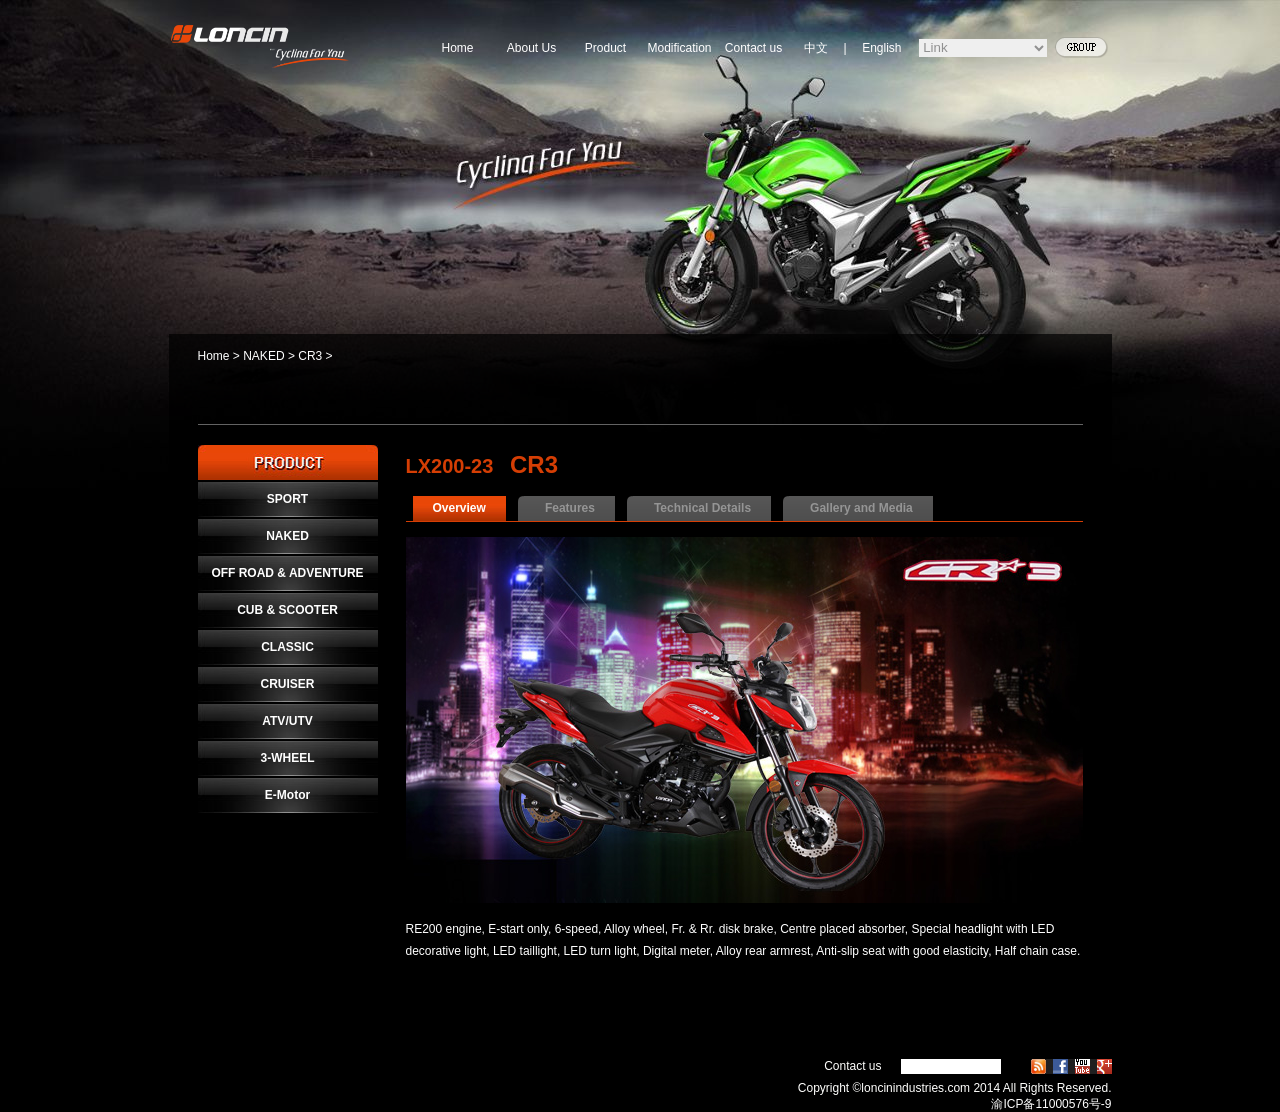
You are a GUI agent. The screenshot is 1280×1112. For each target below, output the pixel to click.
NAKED (263, 356)
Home (457, 48)
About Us (531, 48)
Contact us (753, 48)
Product (605, 48)
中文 (816, 48)
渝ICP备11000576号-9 (1051, 1104)
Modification (679, 48)
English (881, 48)
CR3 (310, 356)
